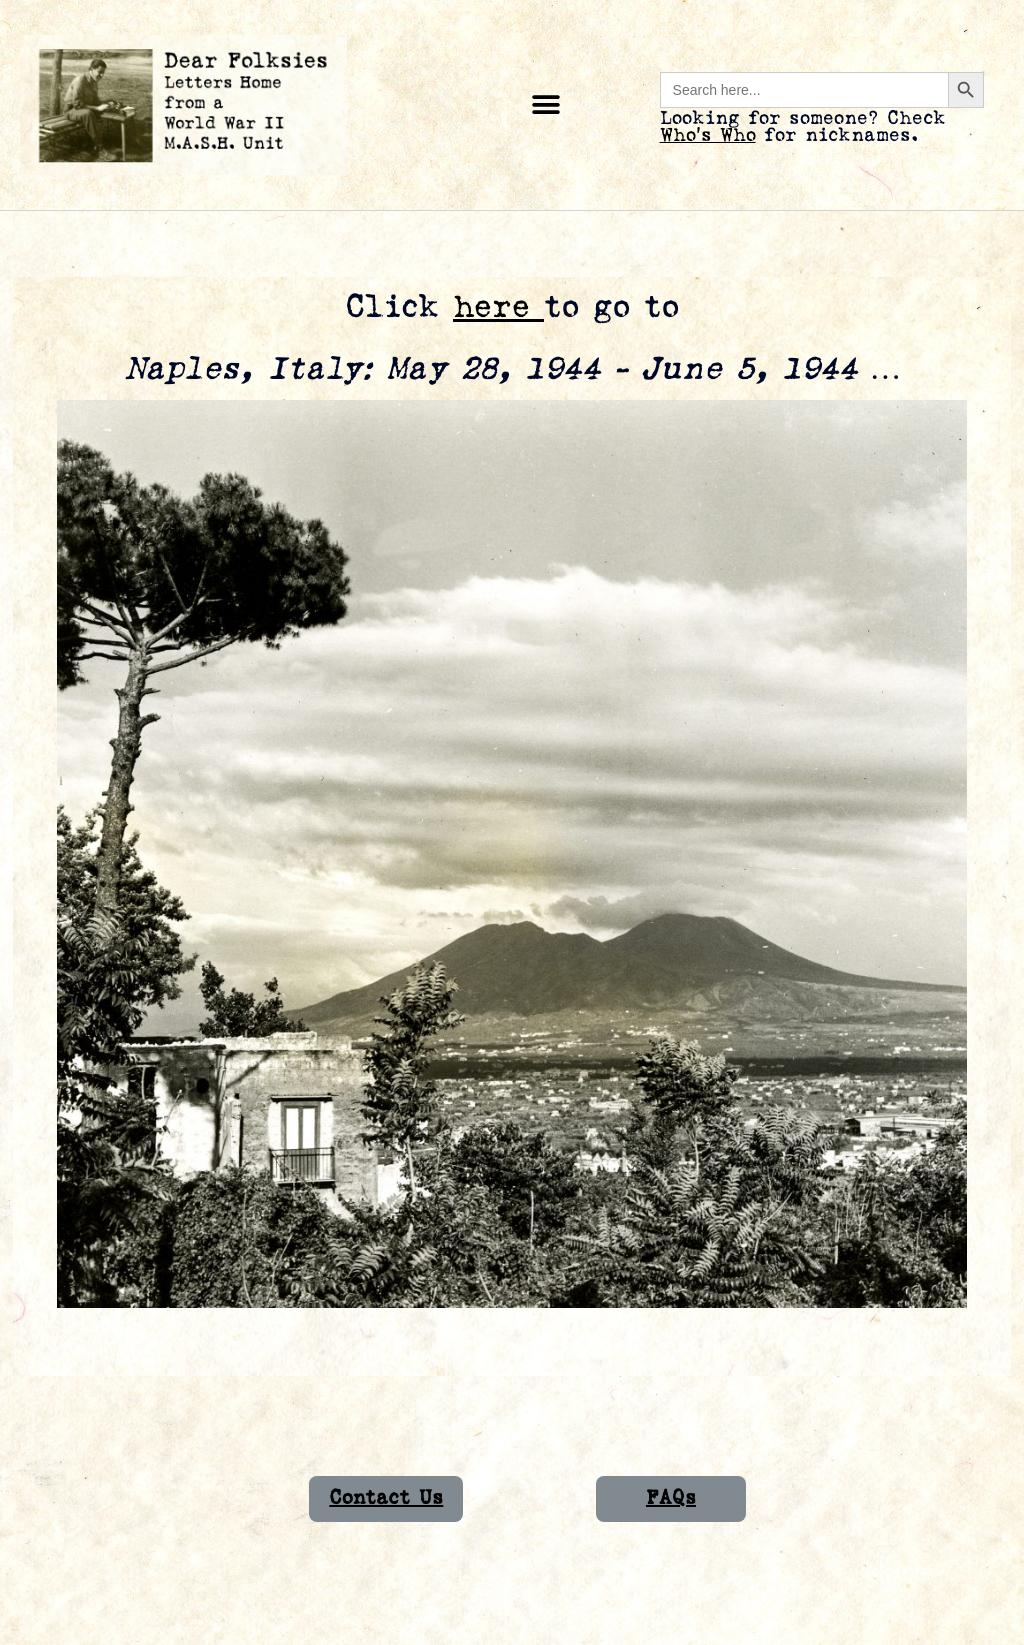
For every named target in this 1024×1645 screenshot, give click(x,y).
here (498, 307)
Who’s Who (708, 135)
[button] (546, 105)
